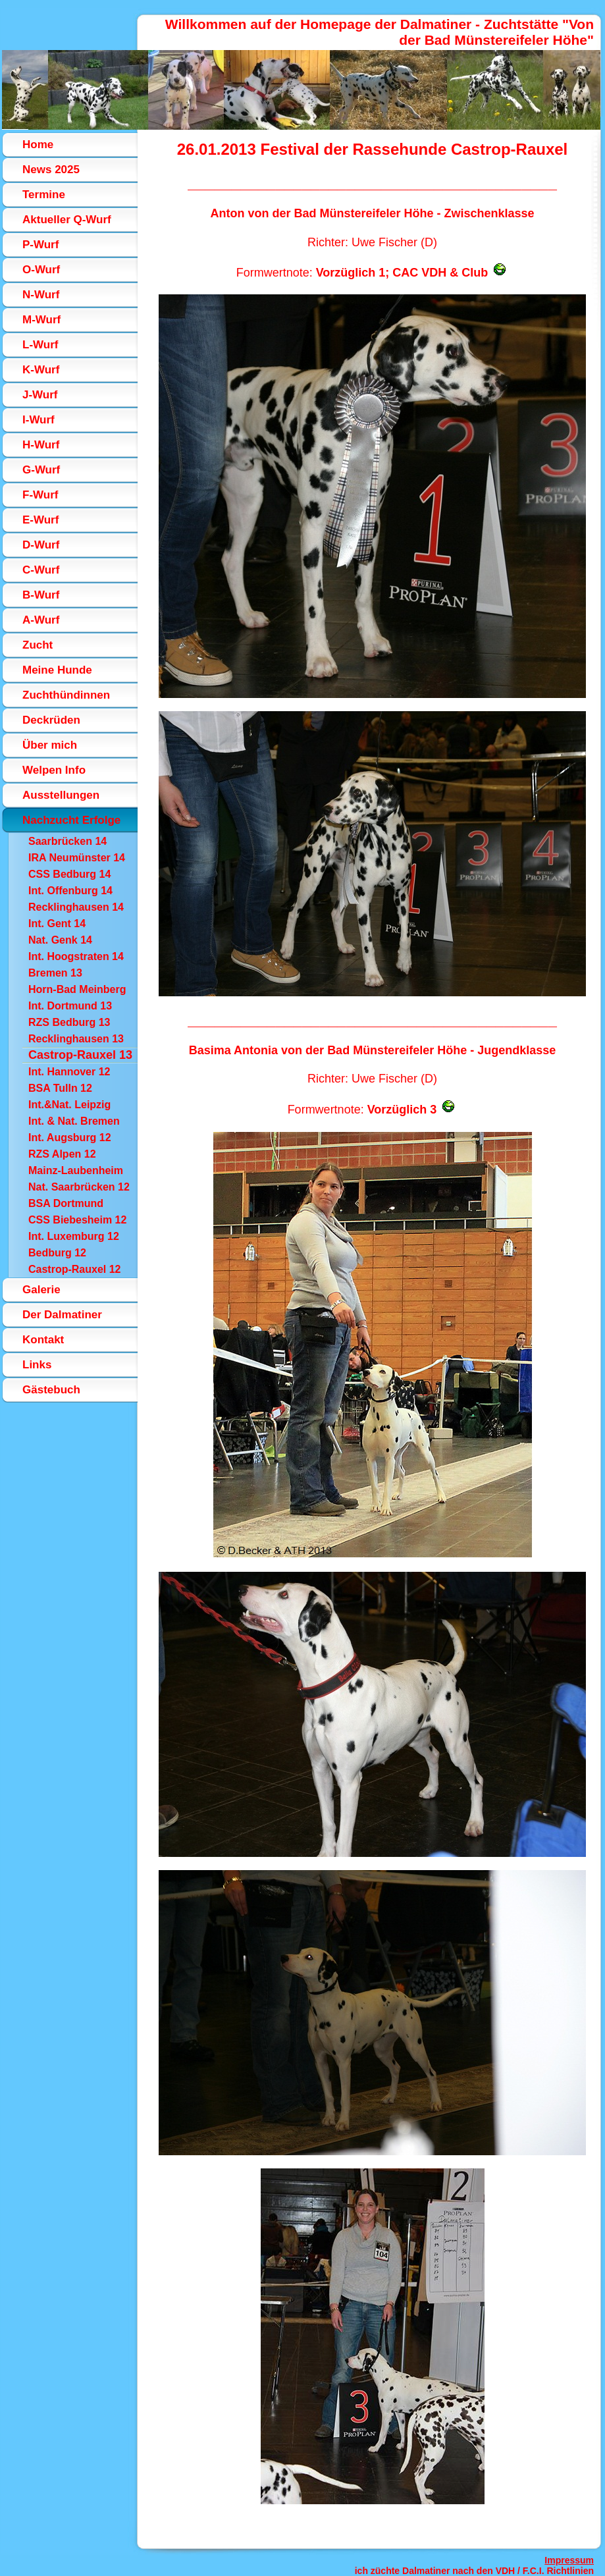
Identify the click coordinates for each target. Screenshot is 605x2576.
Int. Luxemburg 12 (73, 1236)
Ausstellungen (60, 795)
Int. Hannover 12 (69, 1071)
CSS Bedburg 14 (69, 874)
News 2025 (51, 169)
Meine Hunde (57, 670)
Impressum (569, 2560)
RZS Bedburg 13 (69, 1022)
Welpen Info (54, 770)
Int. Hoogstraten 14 (76, 956)
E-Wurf (40, 520)
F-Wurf (40, 495)
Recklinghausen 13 (76, 1038)
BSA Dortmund (65, 1203)
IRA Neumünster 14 (76, 857)
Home (37, 144)
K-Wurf (40, 369)
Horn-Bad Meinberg (77, 989)
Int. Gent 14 (57, 923)
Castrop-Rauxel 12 (74, 1269)
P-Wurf (40, 244)
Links (36, 1364)
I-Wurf (38, 420)
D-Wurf (40, 545)
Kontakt (43, 1339)
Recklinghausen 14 (76, 907)
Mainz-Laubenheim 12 (75, 1172)
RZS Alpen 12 (62, 1154)
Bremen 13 (55, 973)
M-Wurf (41, 319)
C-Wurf (40, 570)
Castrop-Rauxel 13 (80, 1054)
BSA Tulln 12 (60, 1088)
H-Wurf (40, 445)
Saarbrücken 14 (67, 841)
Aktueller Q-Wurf (66, 219)
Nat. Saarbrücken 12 (79, 1187)
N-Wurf (40, 294)
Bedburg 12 (57, 1252)
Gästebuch (51, 1389)
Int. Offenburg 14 (70, 890)
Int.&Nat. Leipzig (69, 1104)
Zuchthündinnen (66, 695)
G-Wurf (41, 470)
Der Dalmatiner (62, 1314)
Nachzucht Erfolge (71, 820)
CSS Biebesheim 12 (77, 1219)
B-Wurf (40, 595)
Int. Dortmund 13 (70, 1005)
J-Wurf (40, 395)
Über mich (49, 745)
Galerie (41, 1289)
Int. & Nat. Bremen (74, 1121)
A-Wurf (40, 620)
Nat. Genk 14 (60, 940)
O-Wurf (41, 269)
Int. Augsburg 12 (69, 1137)
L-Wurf (40, 344)
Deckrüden (51, 720)
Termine (43, 194)
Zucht (37, 645)
